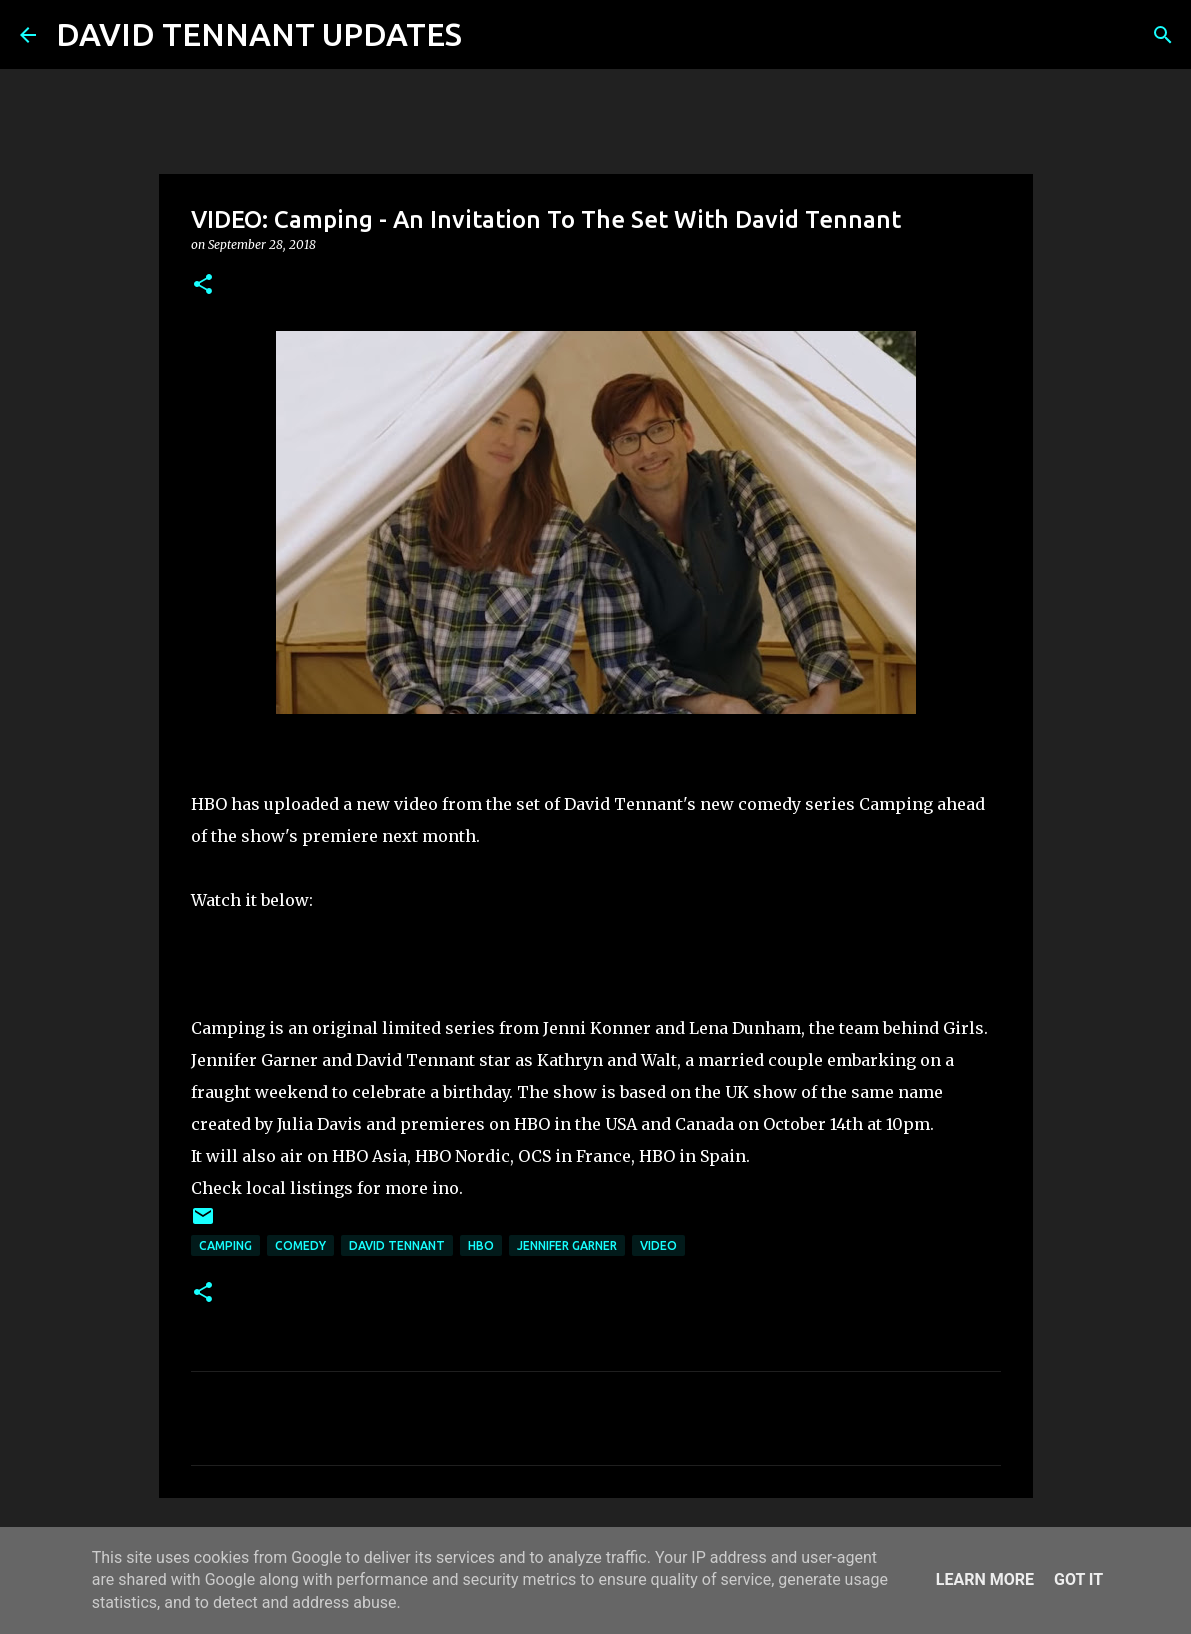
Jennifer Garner (567, 1245)
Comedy (300, 1245)
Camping (225, 1245)
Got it (1078, 1579)
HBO (481, 1245)
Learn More (985, 1579)
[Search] (490, 35)
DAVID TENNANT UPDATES (259, 34)
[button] (203, 285)
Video (658, 1245)
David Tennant (397, 1245)
